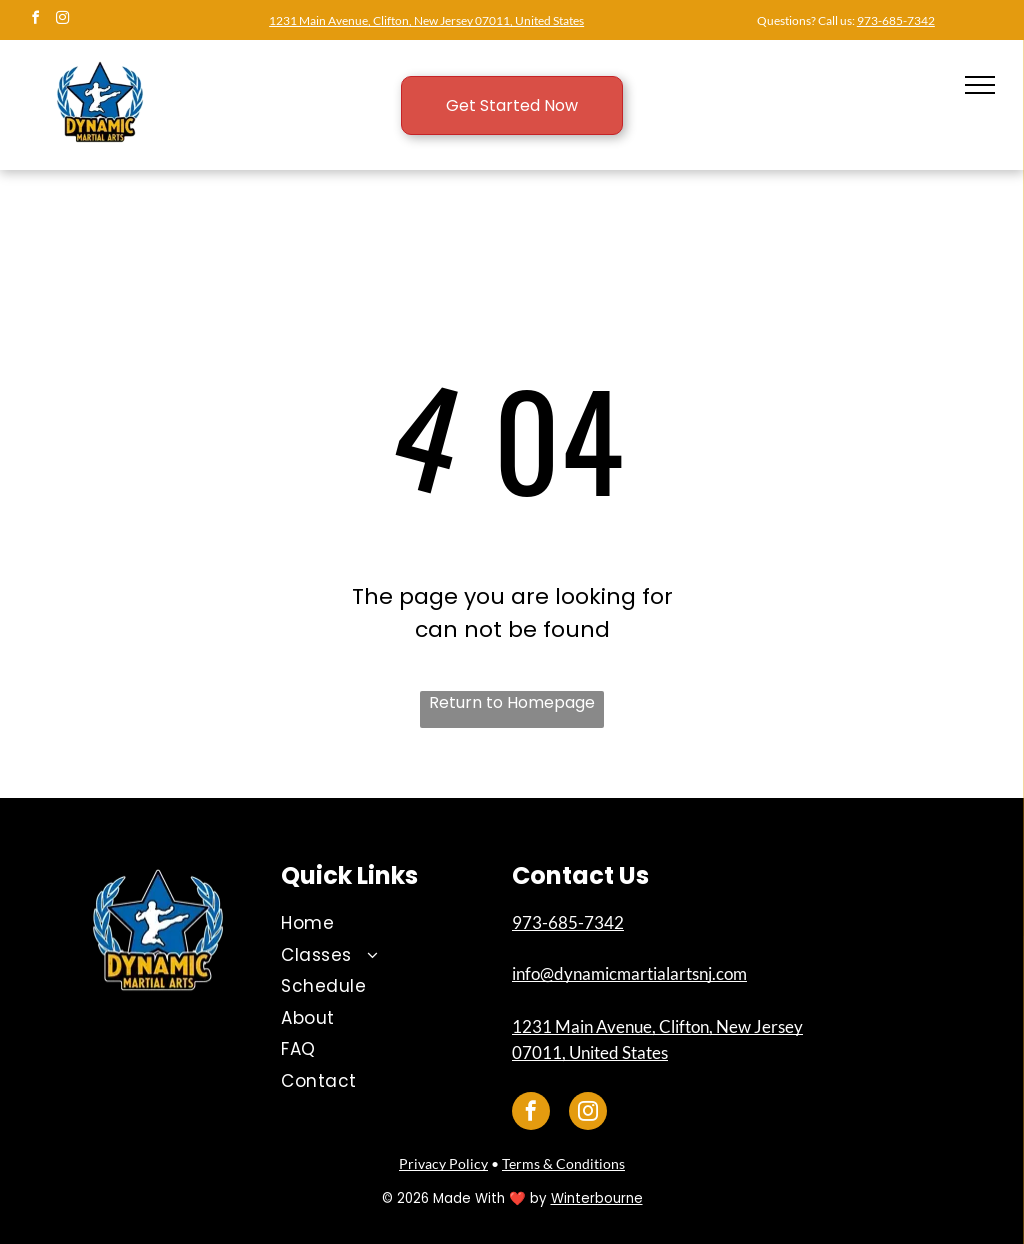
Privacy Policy (443, 1163)
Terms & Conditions (563, 1163)
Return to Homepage (512, 702)
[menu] (980, 85)
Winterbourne (597, 1198)
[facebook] (35, 20)
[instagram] (62, 20)
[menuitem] (381, 924)
